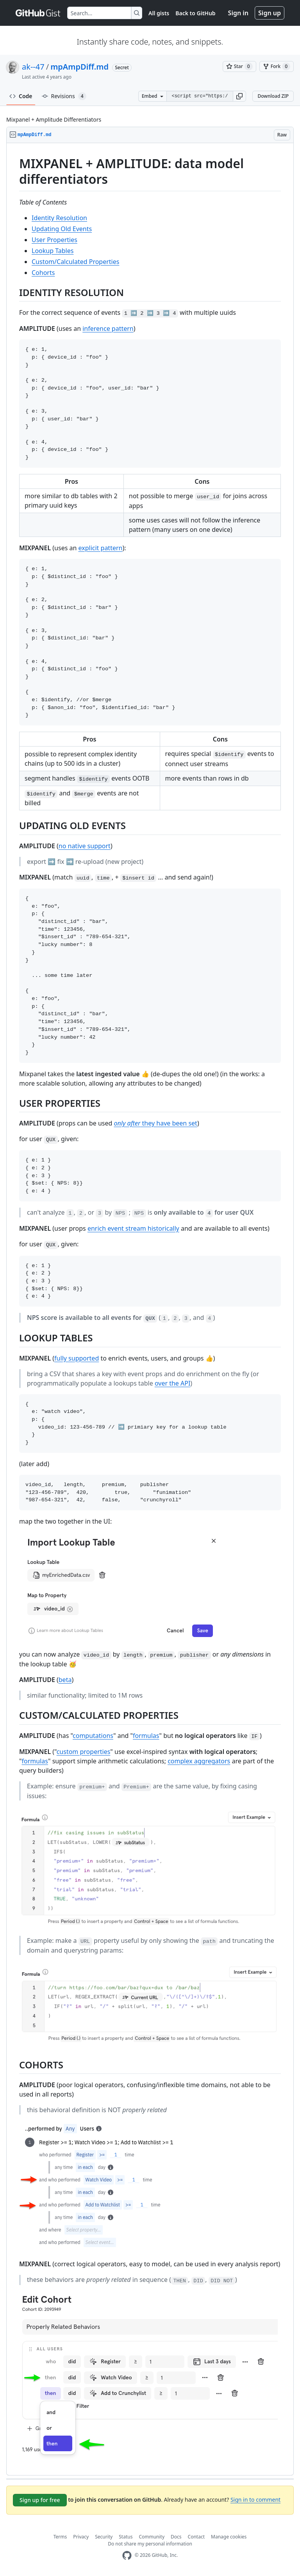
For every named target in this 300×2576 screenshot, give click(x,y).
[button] (239, 96)
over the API (172, 1383)
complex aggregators (199, 1761)
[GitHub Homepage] (127, 2555)
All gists (158, 13)
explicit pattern (101, 548)
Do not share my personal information (150, 2543)
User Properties (54, 239)
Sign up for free (40, 2500)
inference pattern (108, 328)
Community (151, 2536)
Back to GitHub (195, 13)
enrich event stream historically (133, 1228)
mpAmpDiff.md (79, 66)
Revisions (64, 96)
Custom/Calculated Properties (75, 261)
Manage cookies (228, 2536)
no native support (85, 846)
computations (93, 1735)
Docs (176, 2536)
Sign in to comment (255, 2499)
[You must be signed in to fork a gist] (276, 66)
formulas (146, 1735)
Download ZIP (273, 96)
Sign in (238, 13)
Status (125, 2536)
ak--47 (33, 66)
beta (65, 1679)
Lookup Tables (52, 250)
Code (20, 96)
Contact (196, 2536)
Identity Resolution (59, 218)
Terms (60, 2536)
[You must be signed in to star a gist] (239, 66)
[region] (150, 1309)
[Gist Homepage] (38, 13)
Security (103, 2536)
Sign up (269, 13)
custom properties (84, 1751)
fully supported (76, 1358)
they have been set (155, 1123)
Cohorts (43, 272)
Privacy (81, 2536)
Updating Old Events (62, 228)
